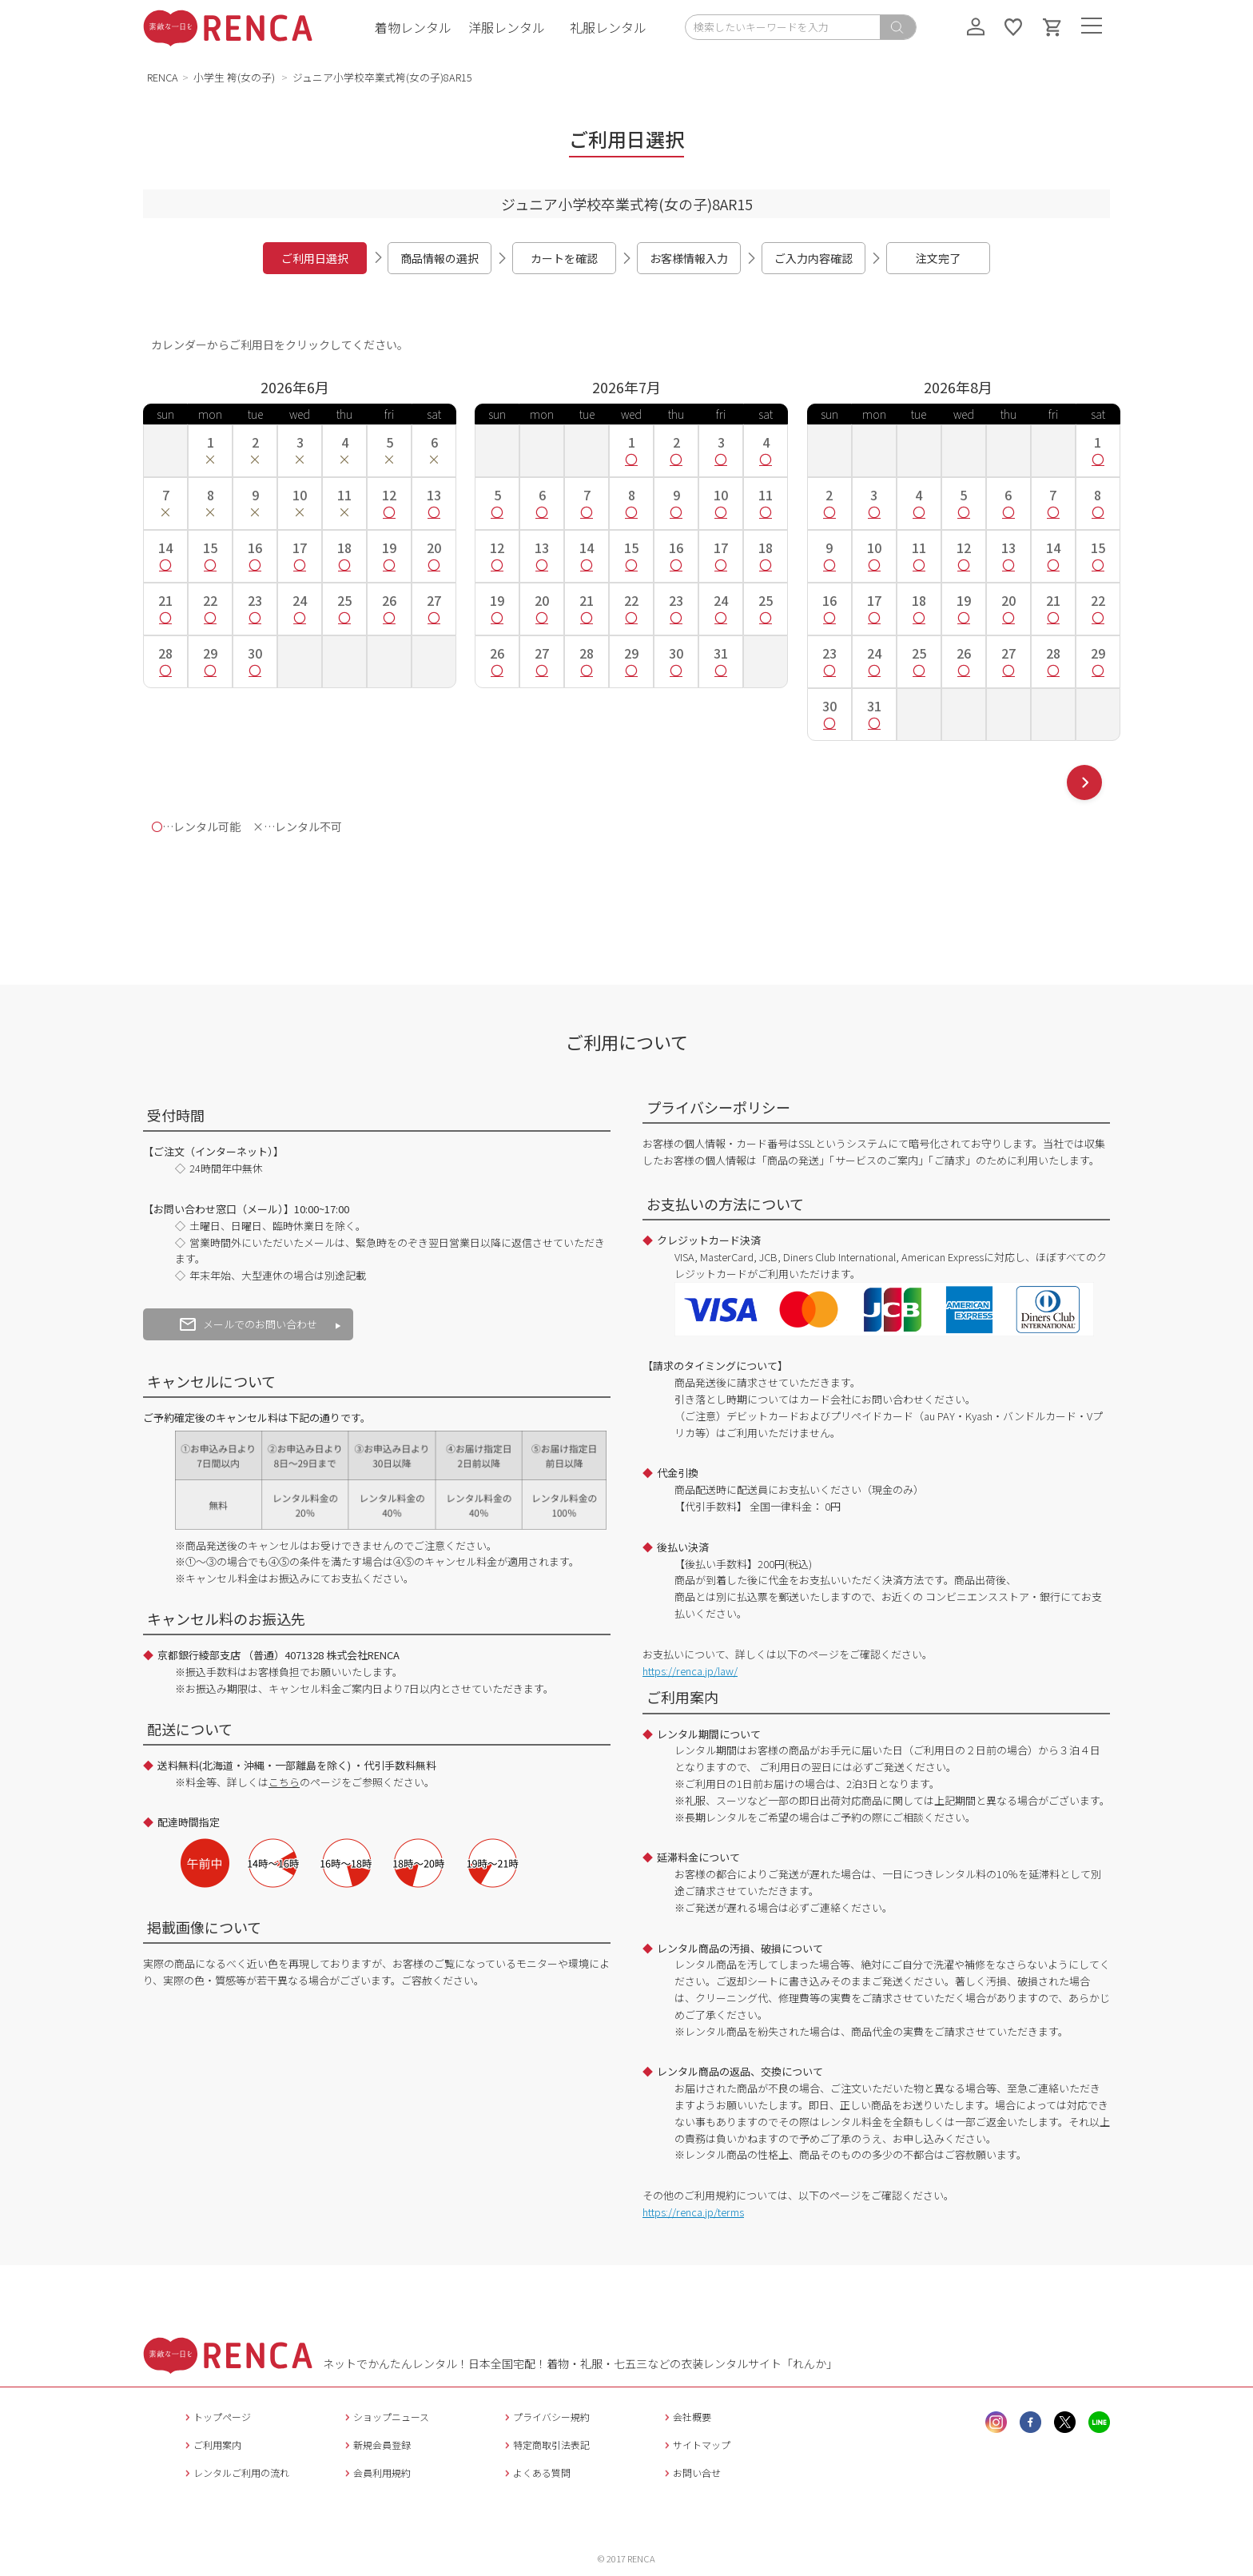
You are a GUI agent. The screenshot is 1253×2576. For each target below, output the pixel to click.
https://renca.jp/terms (693, 2212)
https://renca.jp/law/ (690, 1670)
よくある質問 (536, 2472)
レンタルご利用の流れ (235, 2472)
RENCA (162, 77)
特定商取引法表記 (545, 2444)
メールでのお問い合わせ (248, 1324)
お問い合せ (691, 2472)
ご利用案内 (211, 2444)
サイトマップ (695, 2444)
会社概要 (686, 2416)
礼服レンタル (608, 27)
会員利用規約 (376, 2472)
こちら (284, 1782)
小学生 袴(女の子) (235, 77)
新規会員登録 (376, 2444)
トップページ (216, 2416)
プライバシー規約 (545, 2416)
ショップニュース (385, 2416)
